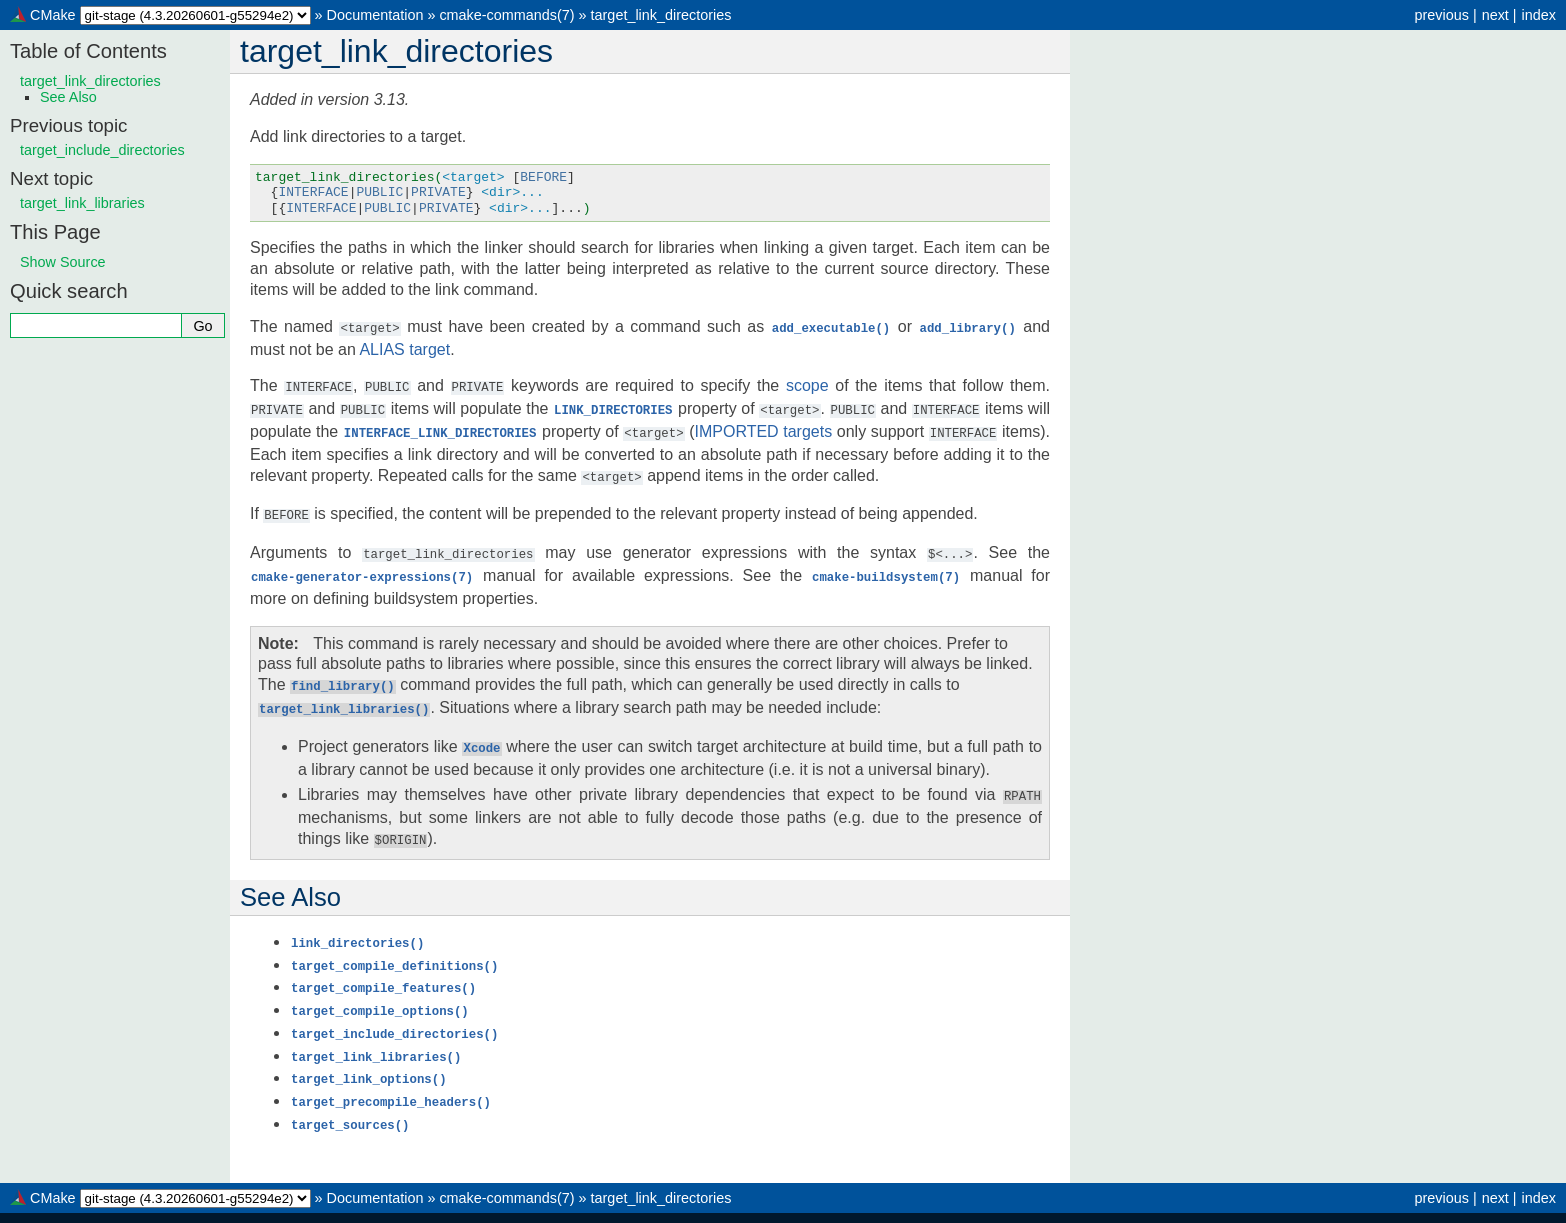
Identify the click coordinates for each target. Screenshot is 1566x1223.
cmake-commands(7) (506, 15)
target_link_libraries (82, 203)
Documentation (375, 15)
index (1539, 15)
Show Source (63, 262)
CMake (53, 15)
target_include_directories (102, 150)
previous (1441, 15)
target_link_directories (661, 15)
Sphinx (951, 1207)
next (1495, 15)
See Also (68, 97)
